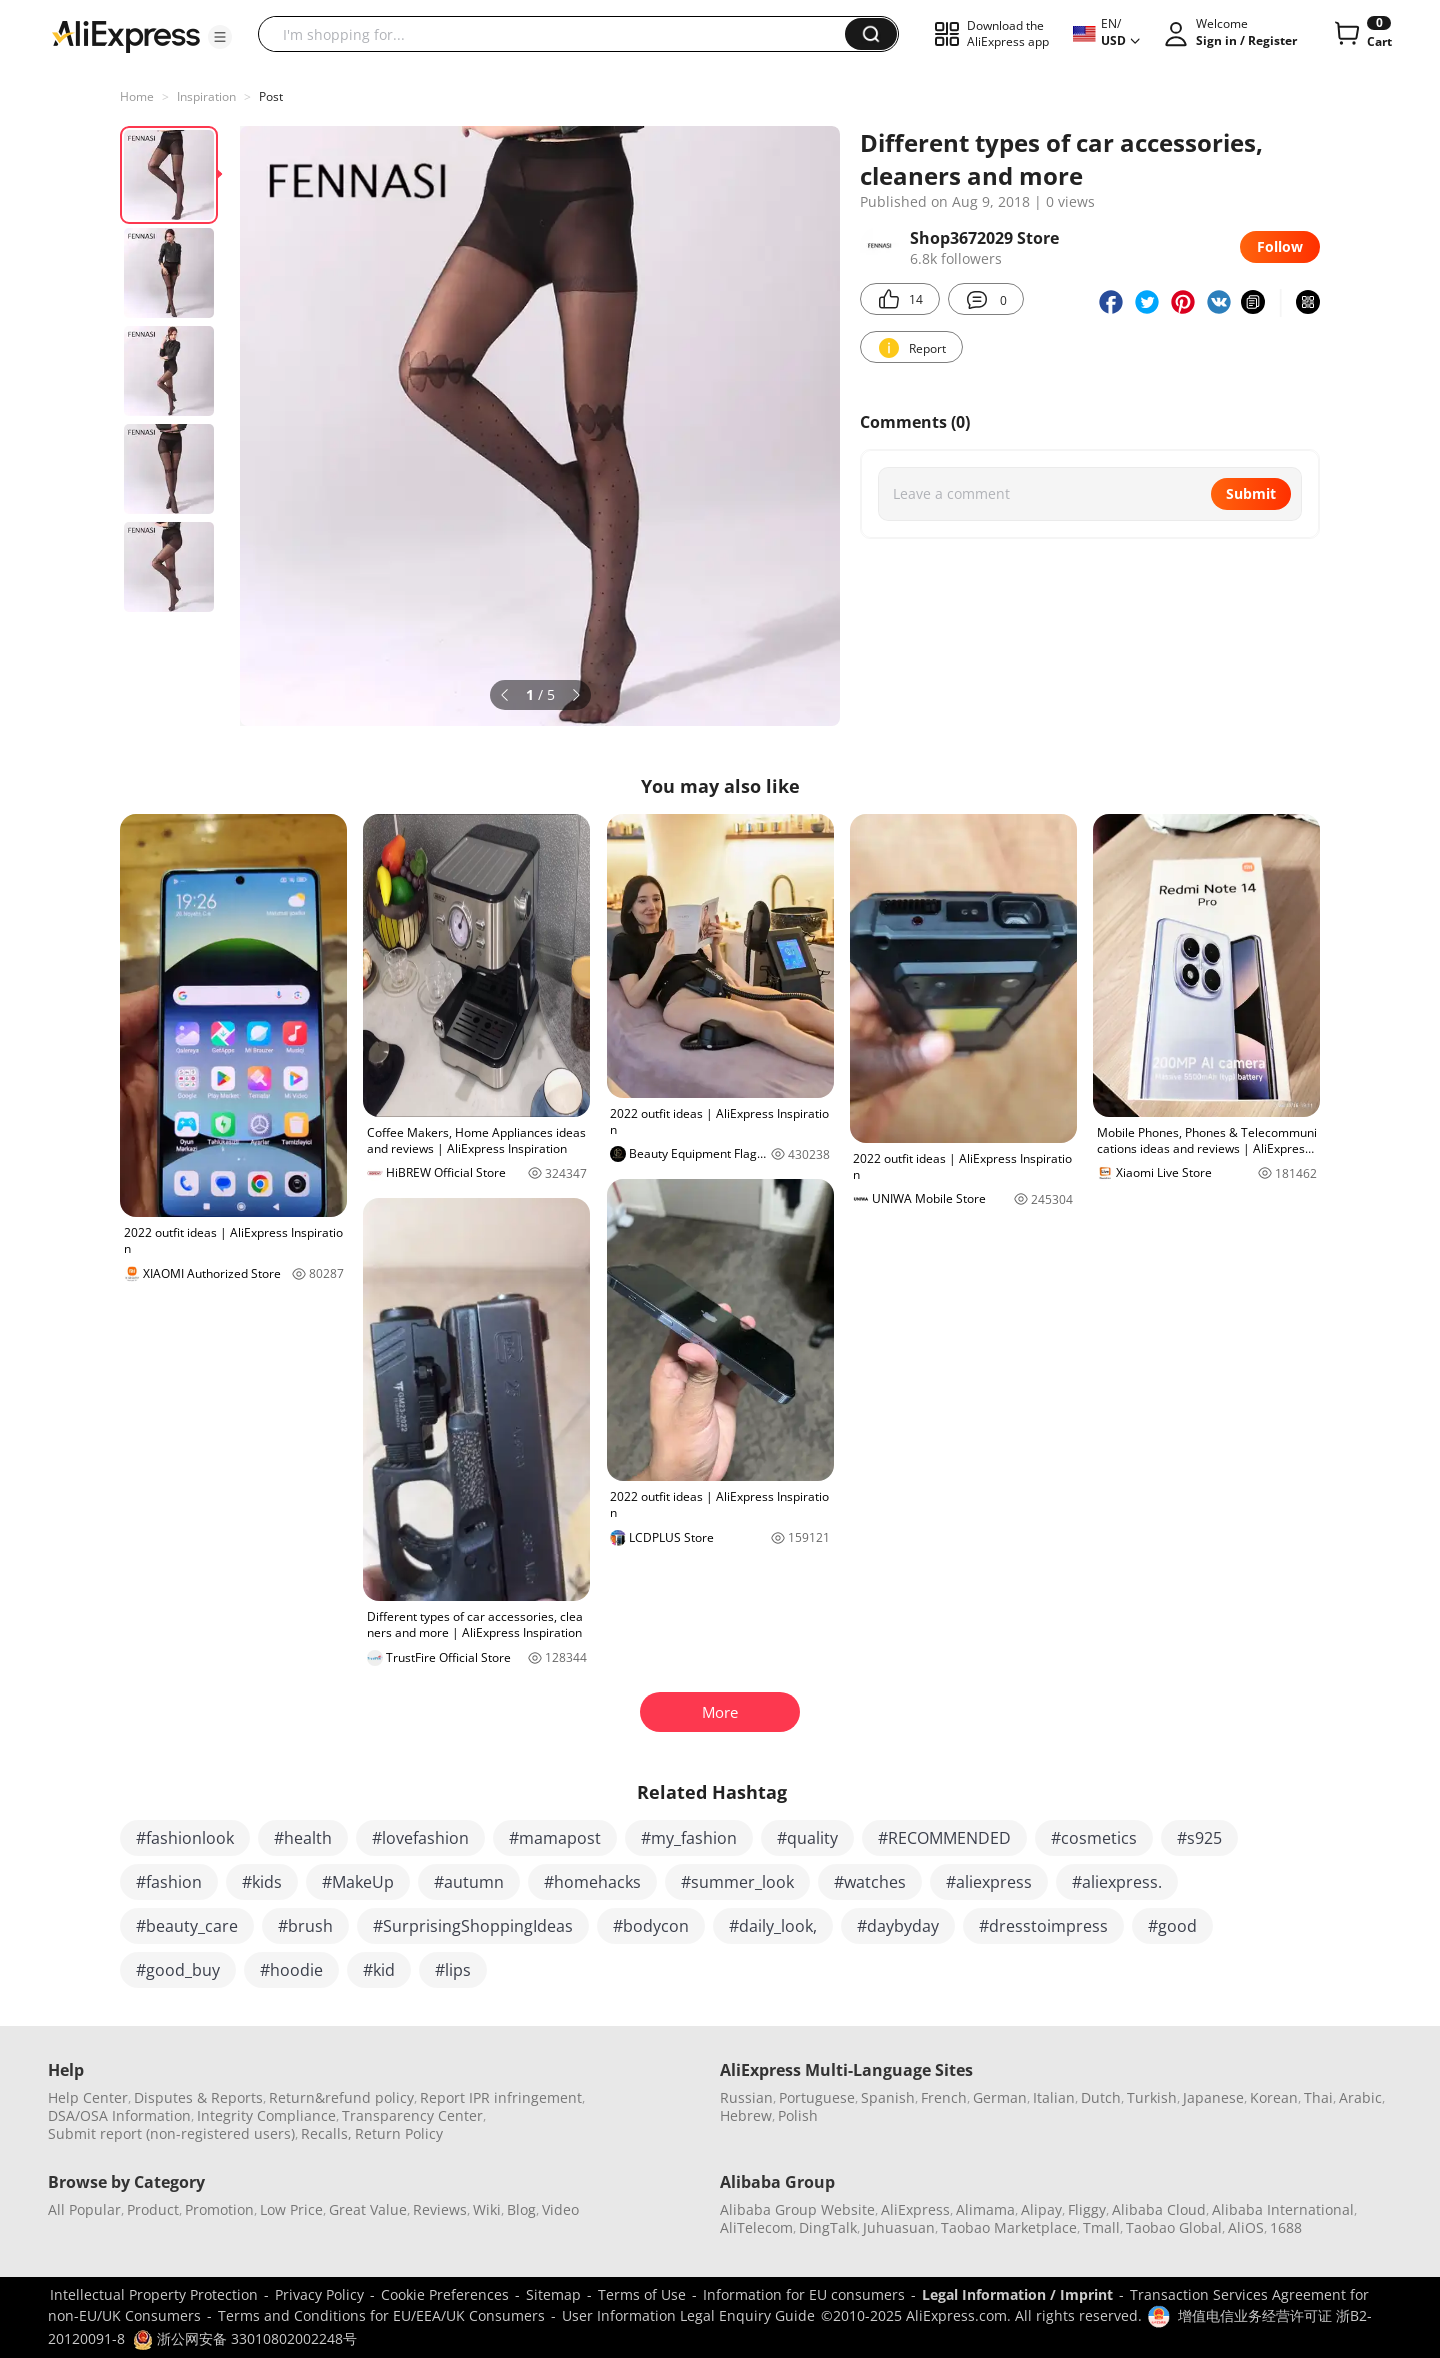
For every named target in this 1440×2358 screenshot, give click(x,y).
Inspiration (206, 96)
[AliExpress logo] (126, 35)
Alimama (985, 2209)
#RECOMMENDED (944, 1838)
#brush (305, 1926)
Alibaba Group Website (797, 2209)
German (1000, 2097)
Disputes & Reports (198, 2097)
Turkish (1152, 2097)
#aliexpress (989, 1882)
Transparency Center (412, 2115)
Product (153, 2209)
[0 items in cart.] (1361, 34)
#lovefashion (420, 1838)
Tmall (1101, 2227)
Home (137, 96)
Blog (521, 2209)
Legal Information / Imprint (1017, 2294)
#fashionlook (185, 1838)
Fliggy (1087, 2209)
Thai (1318, 2097)
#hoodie (291, 1970)
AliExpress (915, 2209)
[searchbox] (559, 34)
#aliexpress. (1117, 1882)
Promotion (219, 2209)
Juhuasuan (899, 2227)
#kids (262, 1882)
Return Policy (399, 2133)
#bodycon (651, 1926)
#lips (453, 1970)
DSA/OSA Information (119, 2115)
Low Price (291, 2209)
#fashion (169, 1882)
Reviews (440, 2209)
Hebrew (746, 2115)
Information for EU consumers (804, 2294)
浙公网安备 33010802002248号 (245, 2338)
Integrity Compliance (266, 2115)
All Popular (84, 2209)
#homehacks (592, 1882)
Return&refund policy (341, 2097)
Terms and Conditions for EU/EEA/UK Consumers (381, 2315)
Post (271, 96)
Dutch (1101, 2097)
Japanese (1213, 2097)
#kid (379, 1970)
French (944, 2097)
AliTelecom (756, 2227)
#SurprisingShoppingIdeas (473, 1926)
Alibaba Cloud (1159, 2209)
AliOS (1246, 2227)
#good (1172, 1926)
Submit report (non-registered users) (171, 2133)
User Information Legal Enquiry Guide (688, 2315)
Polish (798, 2115)
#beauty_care (187, 1926)
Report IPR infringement (501, 2097)
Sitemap (553, 2294)
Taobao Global (1174, 2227)
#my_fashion (689, 1838)
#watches (870, 1882)
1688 (1286, 2227)
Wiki (487, 2209)
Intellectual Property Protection (154, 2294)
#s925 (1199, 1838)
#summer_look (737, 1882)
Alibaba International (1283, 2209)
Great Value (368, 2209)
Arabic (1360, 2097)
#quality (807, 1838)
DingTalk (828, 2227)
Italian (1054, 2097)
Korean (1274, 2097)
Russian (746, 2097)
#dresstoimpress (1043, 1926)
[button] (220, 37)
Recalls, (326, 2133)
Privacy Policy (319, 2294)
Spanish (888, 2097)
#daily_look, (773, 1926)
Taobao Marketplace (1009, 2227)
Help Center (88, 2097)
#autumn (469, 1882)
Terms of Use (642, 2294)
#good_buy (178, 1970)
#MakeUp (358, 1882)
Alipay (1041, 2209)
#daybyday (898, 1926)
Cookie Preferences (445, 2294)
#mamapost (555, 1838)
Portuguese (817, 2097)
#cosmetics (1094, 1838)
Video (560, 2209)
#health (303, 1838)
